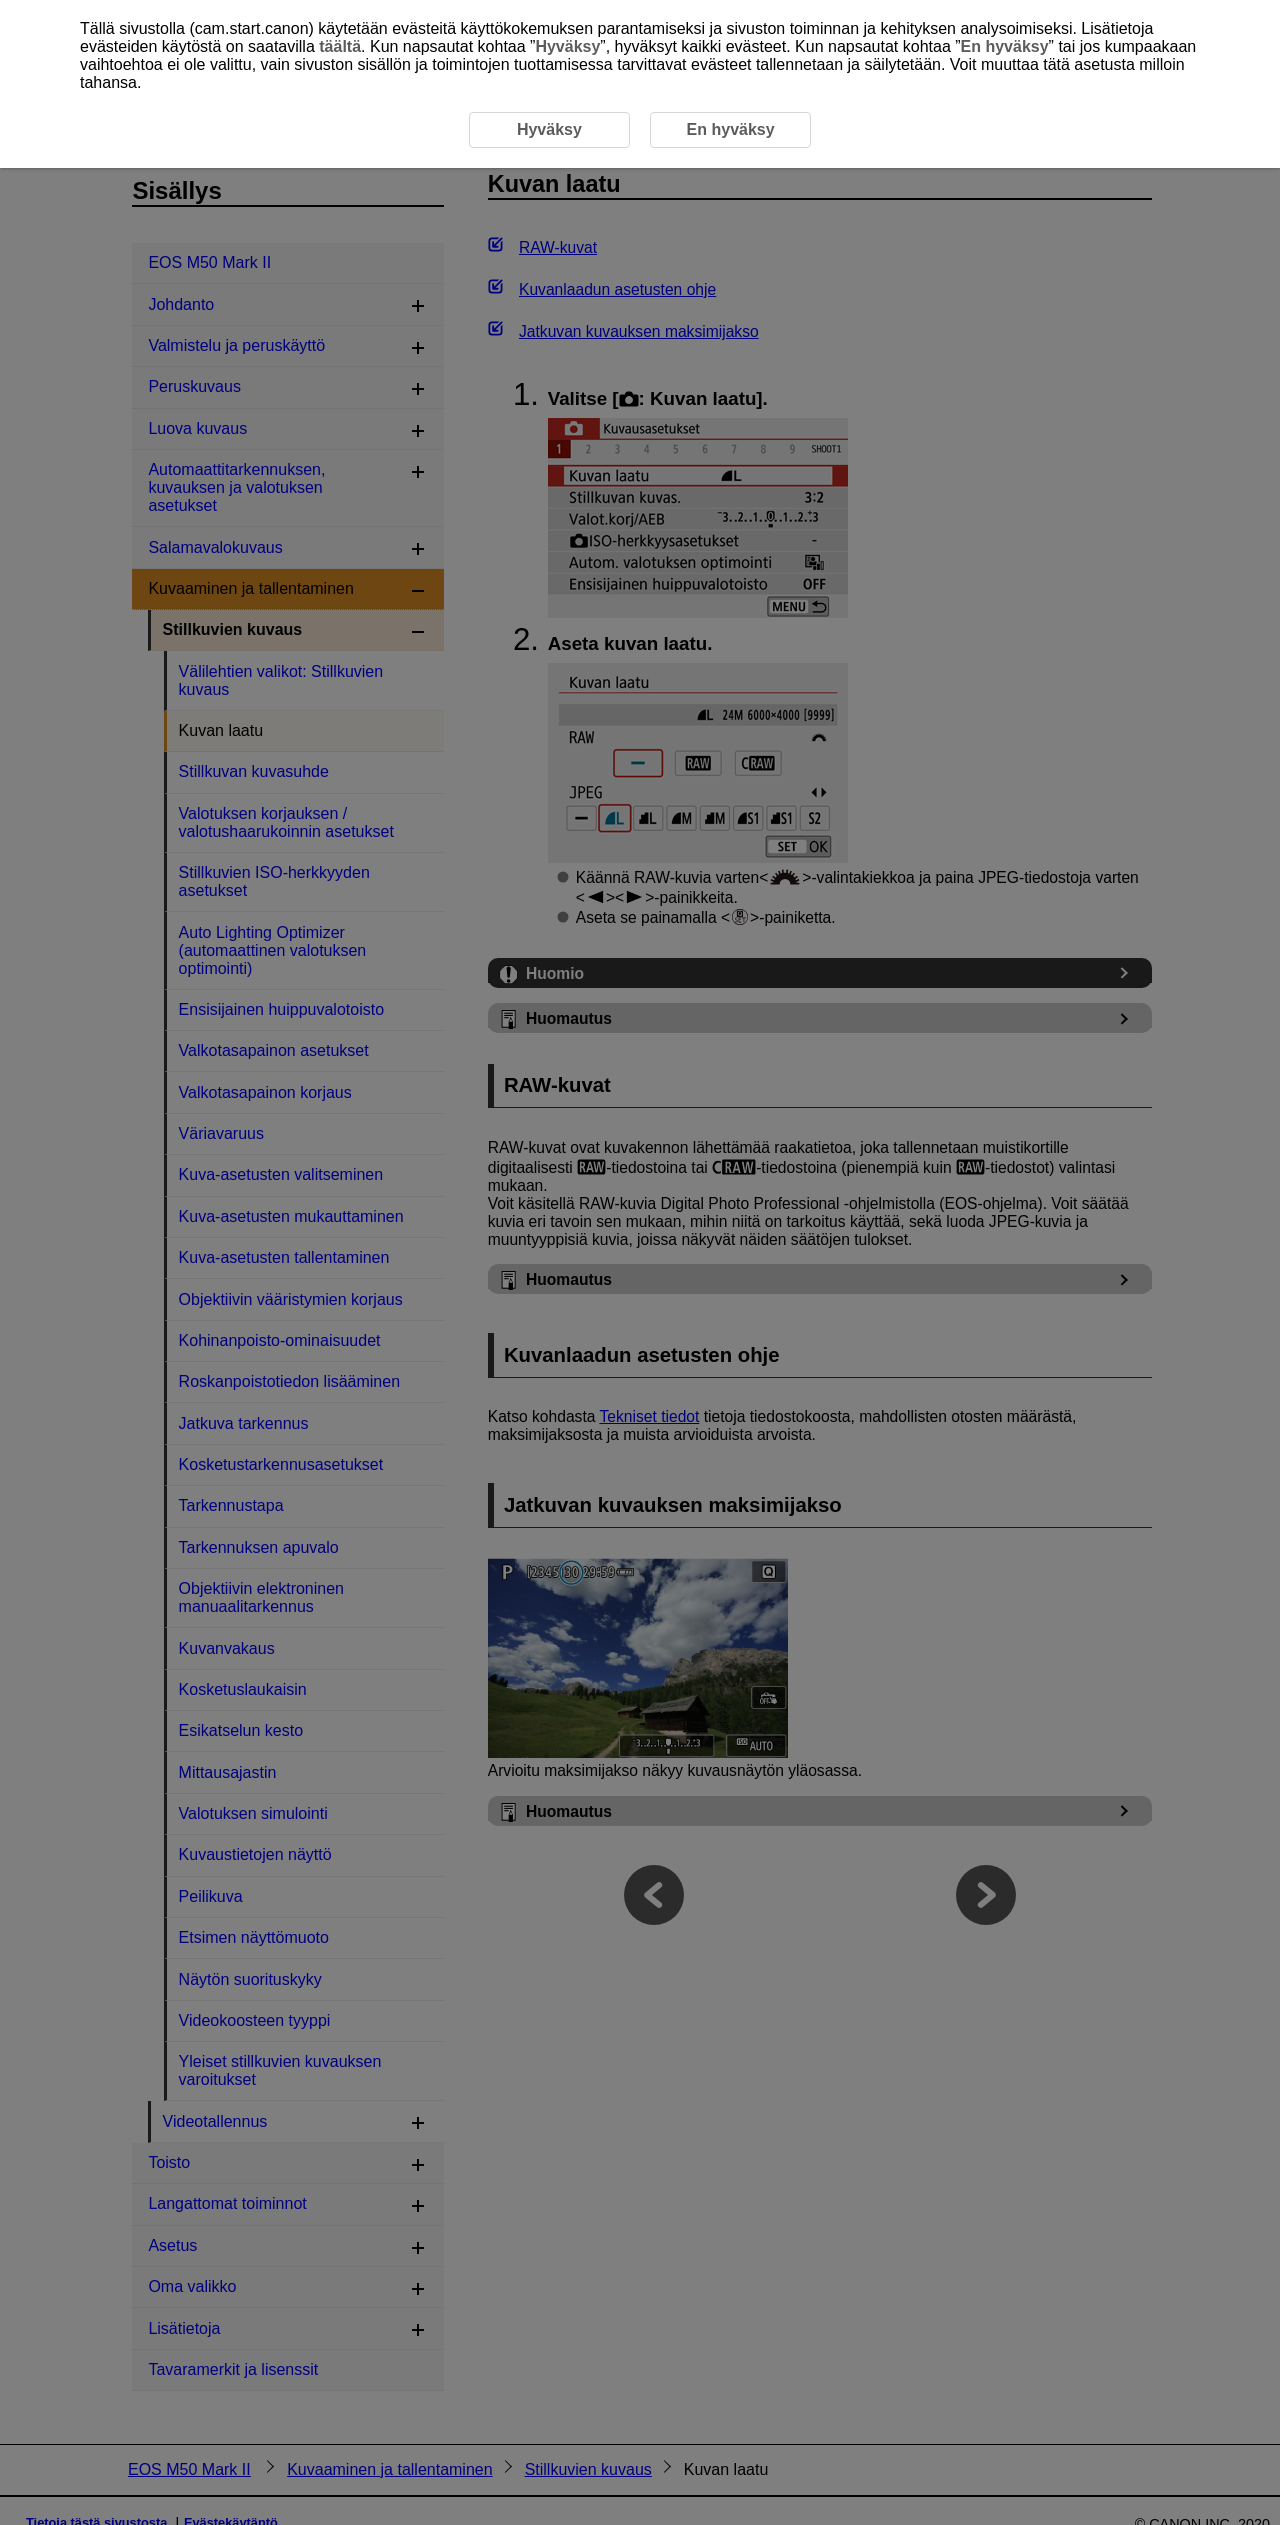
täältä (340, 46)
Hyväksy (567, 46)
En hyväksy (1005, 46)
